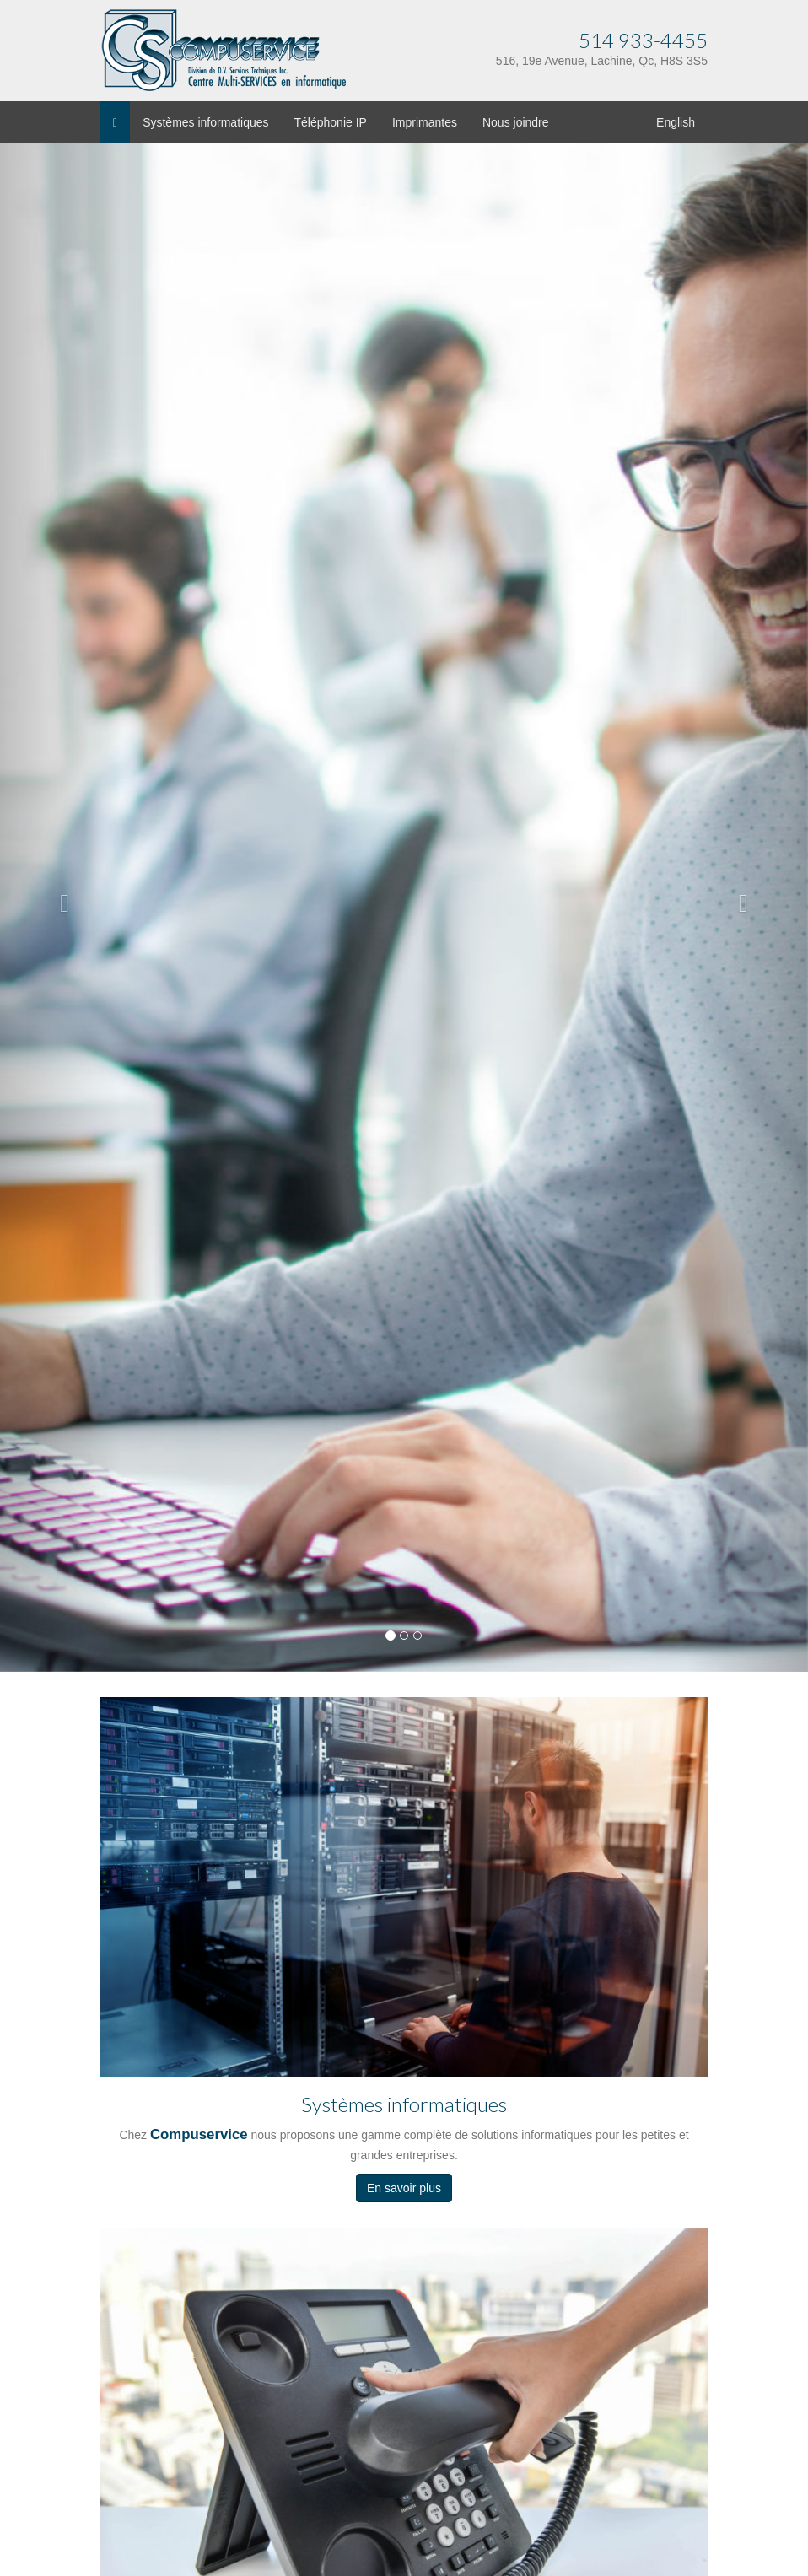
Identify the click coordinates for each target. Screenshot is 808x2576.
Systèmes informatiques (205, 122)
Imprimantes (424, 122)
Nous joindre (515, 122)
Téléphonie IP (330, 122)
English (675, 122)
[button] (60, 899)
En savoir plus (404, 2188)
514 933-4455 (643, 40)
